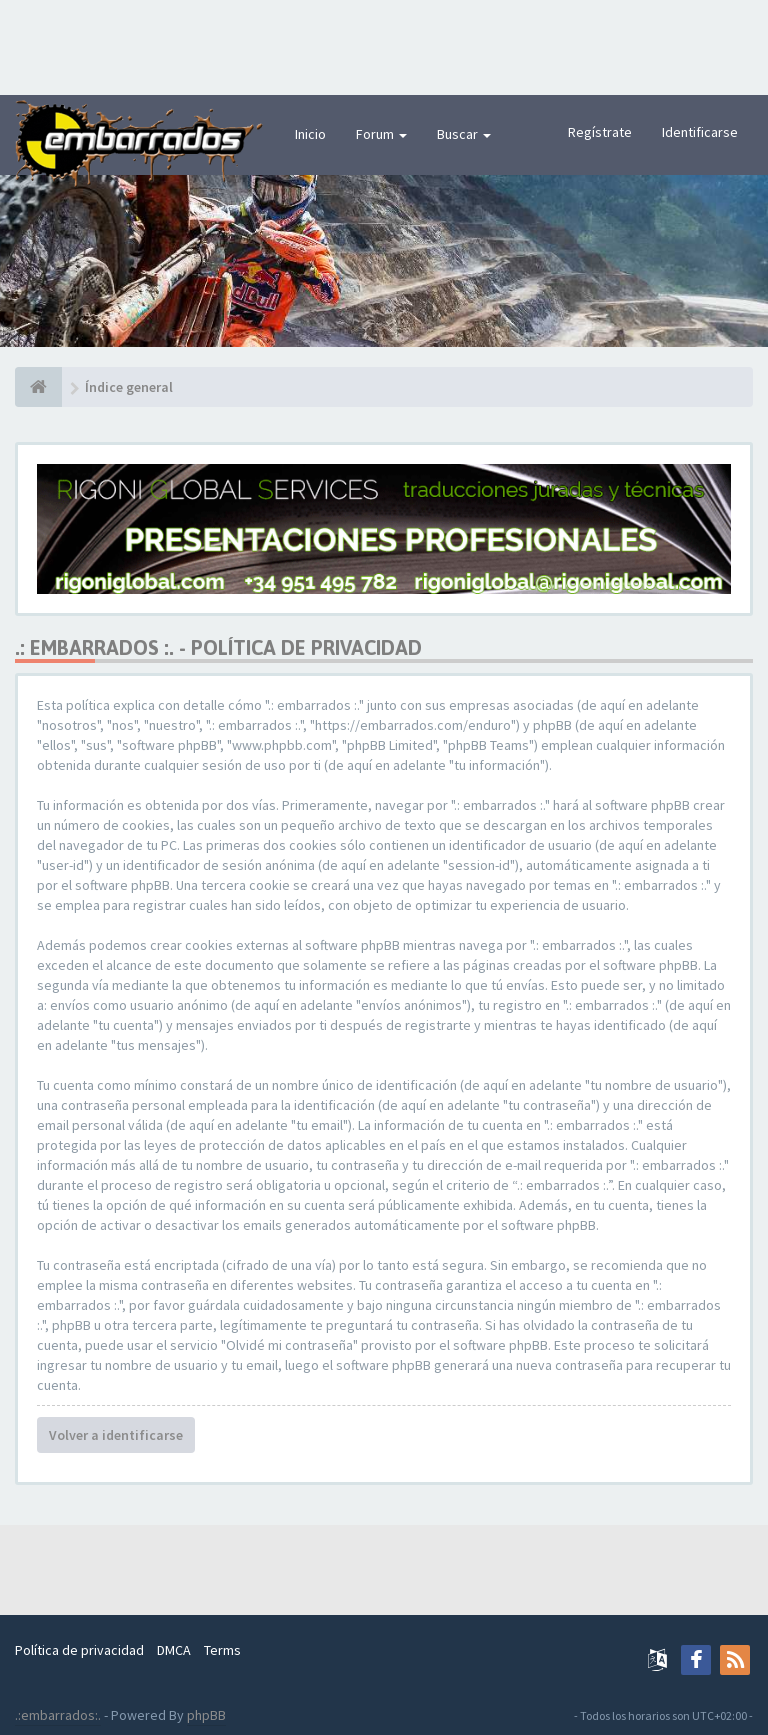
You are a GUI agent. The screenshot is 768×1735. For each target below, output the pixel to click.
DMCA (174, 1650)
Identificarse (700, 132)
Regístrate (600, 132)
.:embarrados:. (58, 1715)
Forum (381, 134)
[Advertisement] (384, 45)
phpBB (206, 1715)
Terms (222, 1650)
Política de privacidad (79, 1650)
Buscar (464, 134)
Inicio (310, 134)
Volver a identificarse (116, 1435)
